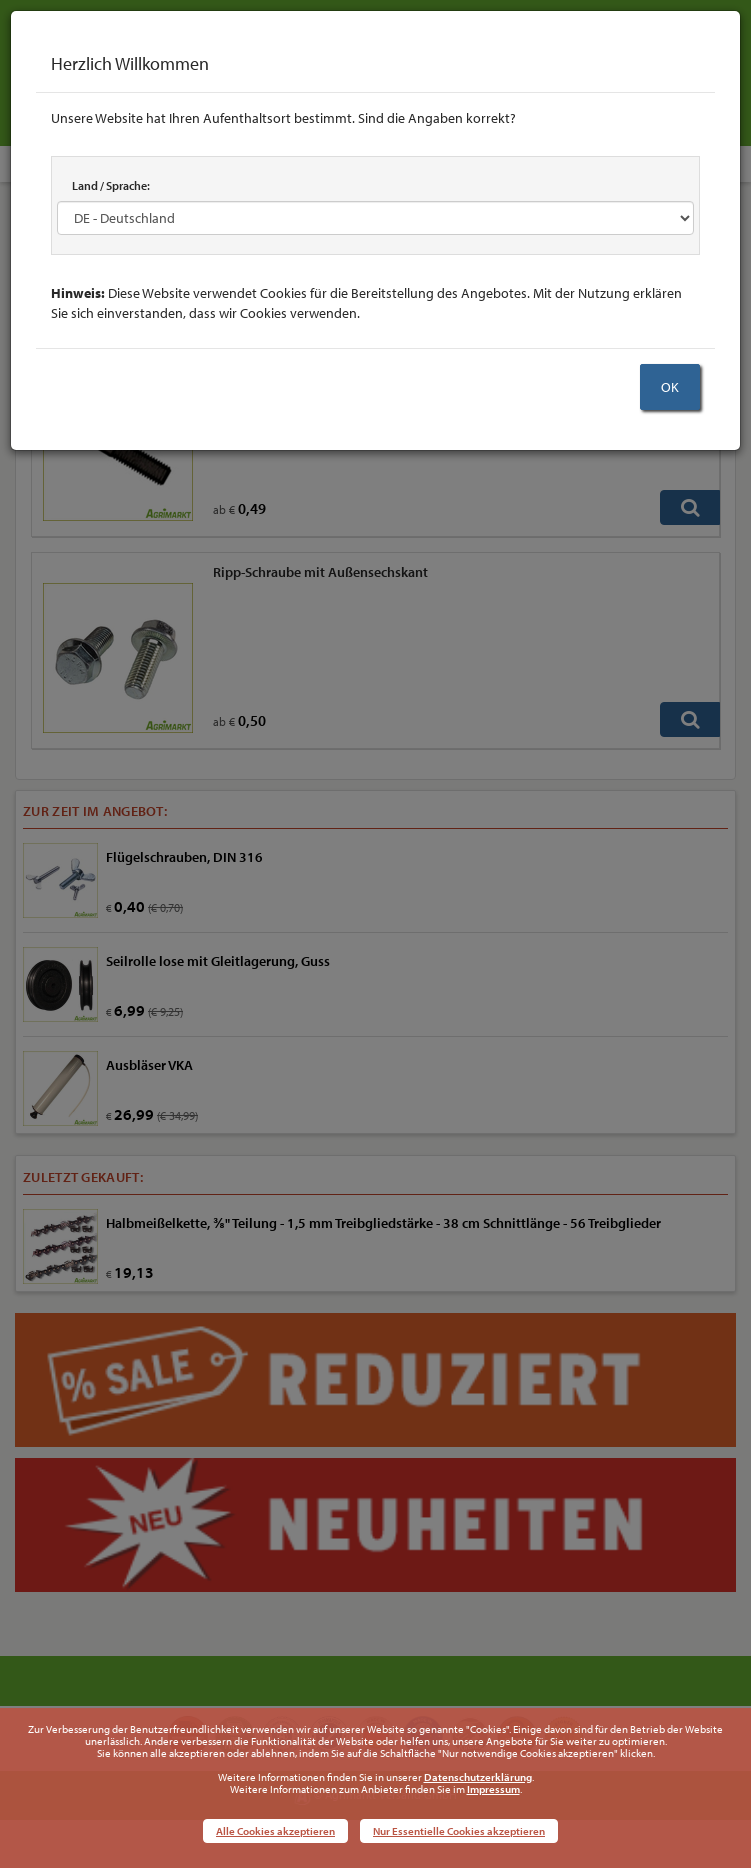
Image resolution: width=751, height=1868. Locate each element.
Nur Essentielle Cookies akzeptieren (459, 1831)
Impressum (493, 1789)
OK (670, 387)
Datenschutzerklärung (478, 1777)
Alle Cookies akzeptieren (275, 1831)
